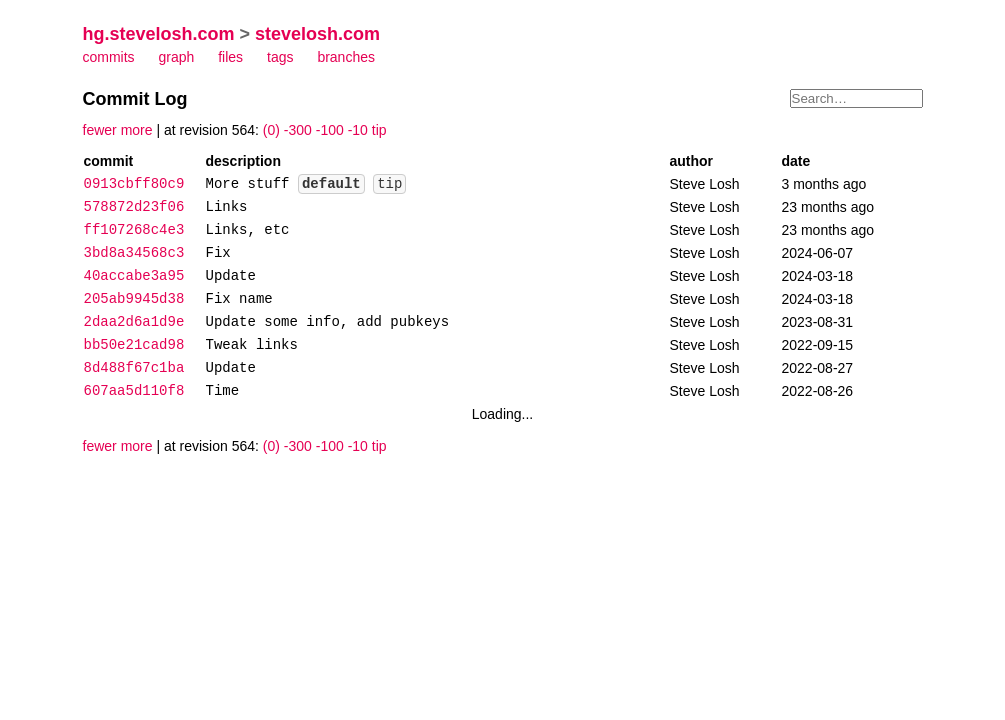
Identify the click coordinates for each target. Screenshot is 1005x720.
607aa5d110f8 (134, 391)
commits (109, 57)
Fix (218, 253)
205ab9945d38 (134, 299)
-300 (298, 130)
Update (231, 276)
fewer (100, 130)
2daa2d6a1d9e (134, 322)
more (137, 130)
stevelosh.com (317, 34)
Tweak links (252, 345)
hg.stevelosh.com (159, 34)
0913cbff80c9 (134, 184)
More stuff (248, 184)
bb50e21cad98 (134, 345)
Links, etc (248, 230)
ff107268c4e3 (134, 230)
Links (227, 207)
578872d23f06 (134, 207)
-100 (330, 130)
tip (379, 130)
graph (177, 57)
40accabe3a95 (134, 276)
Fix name (239, 299)
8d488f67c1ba (134, 368)
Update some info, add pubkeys (328, 322)
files (230, 57)
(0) (271, 130)
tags (280, 57)
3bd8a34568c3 (134, 253)
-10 (358, 130)
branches (346, 57)
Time (223, 391)
